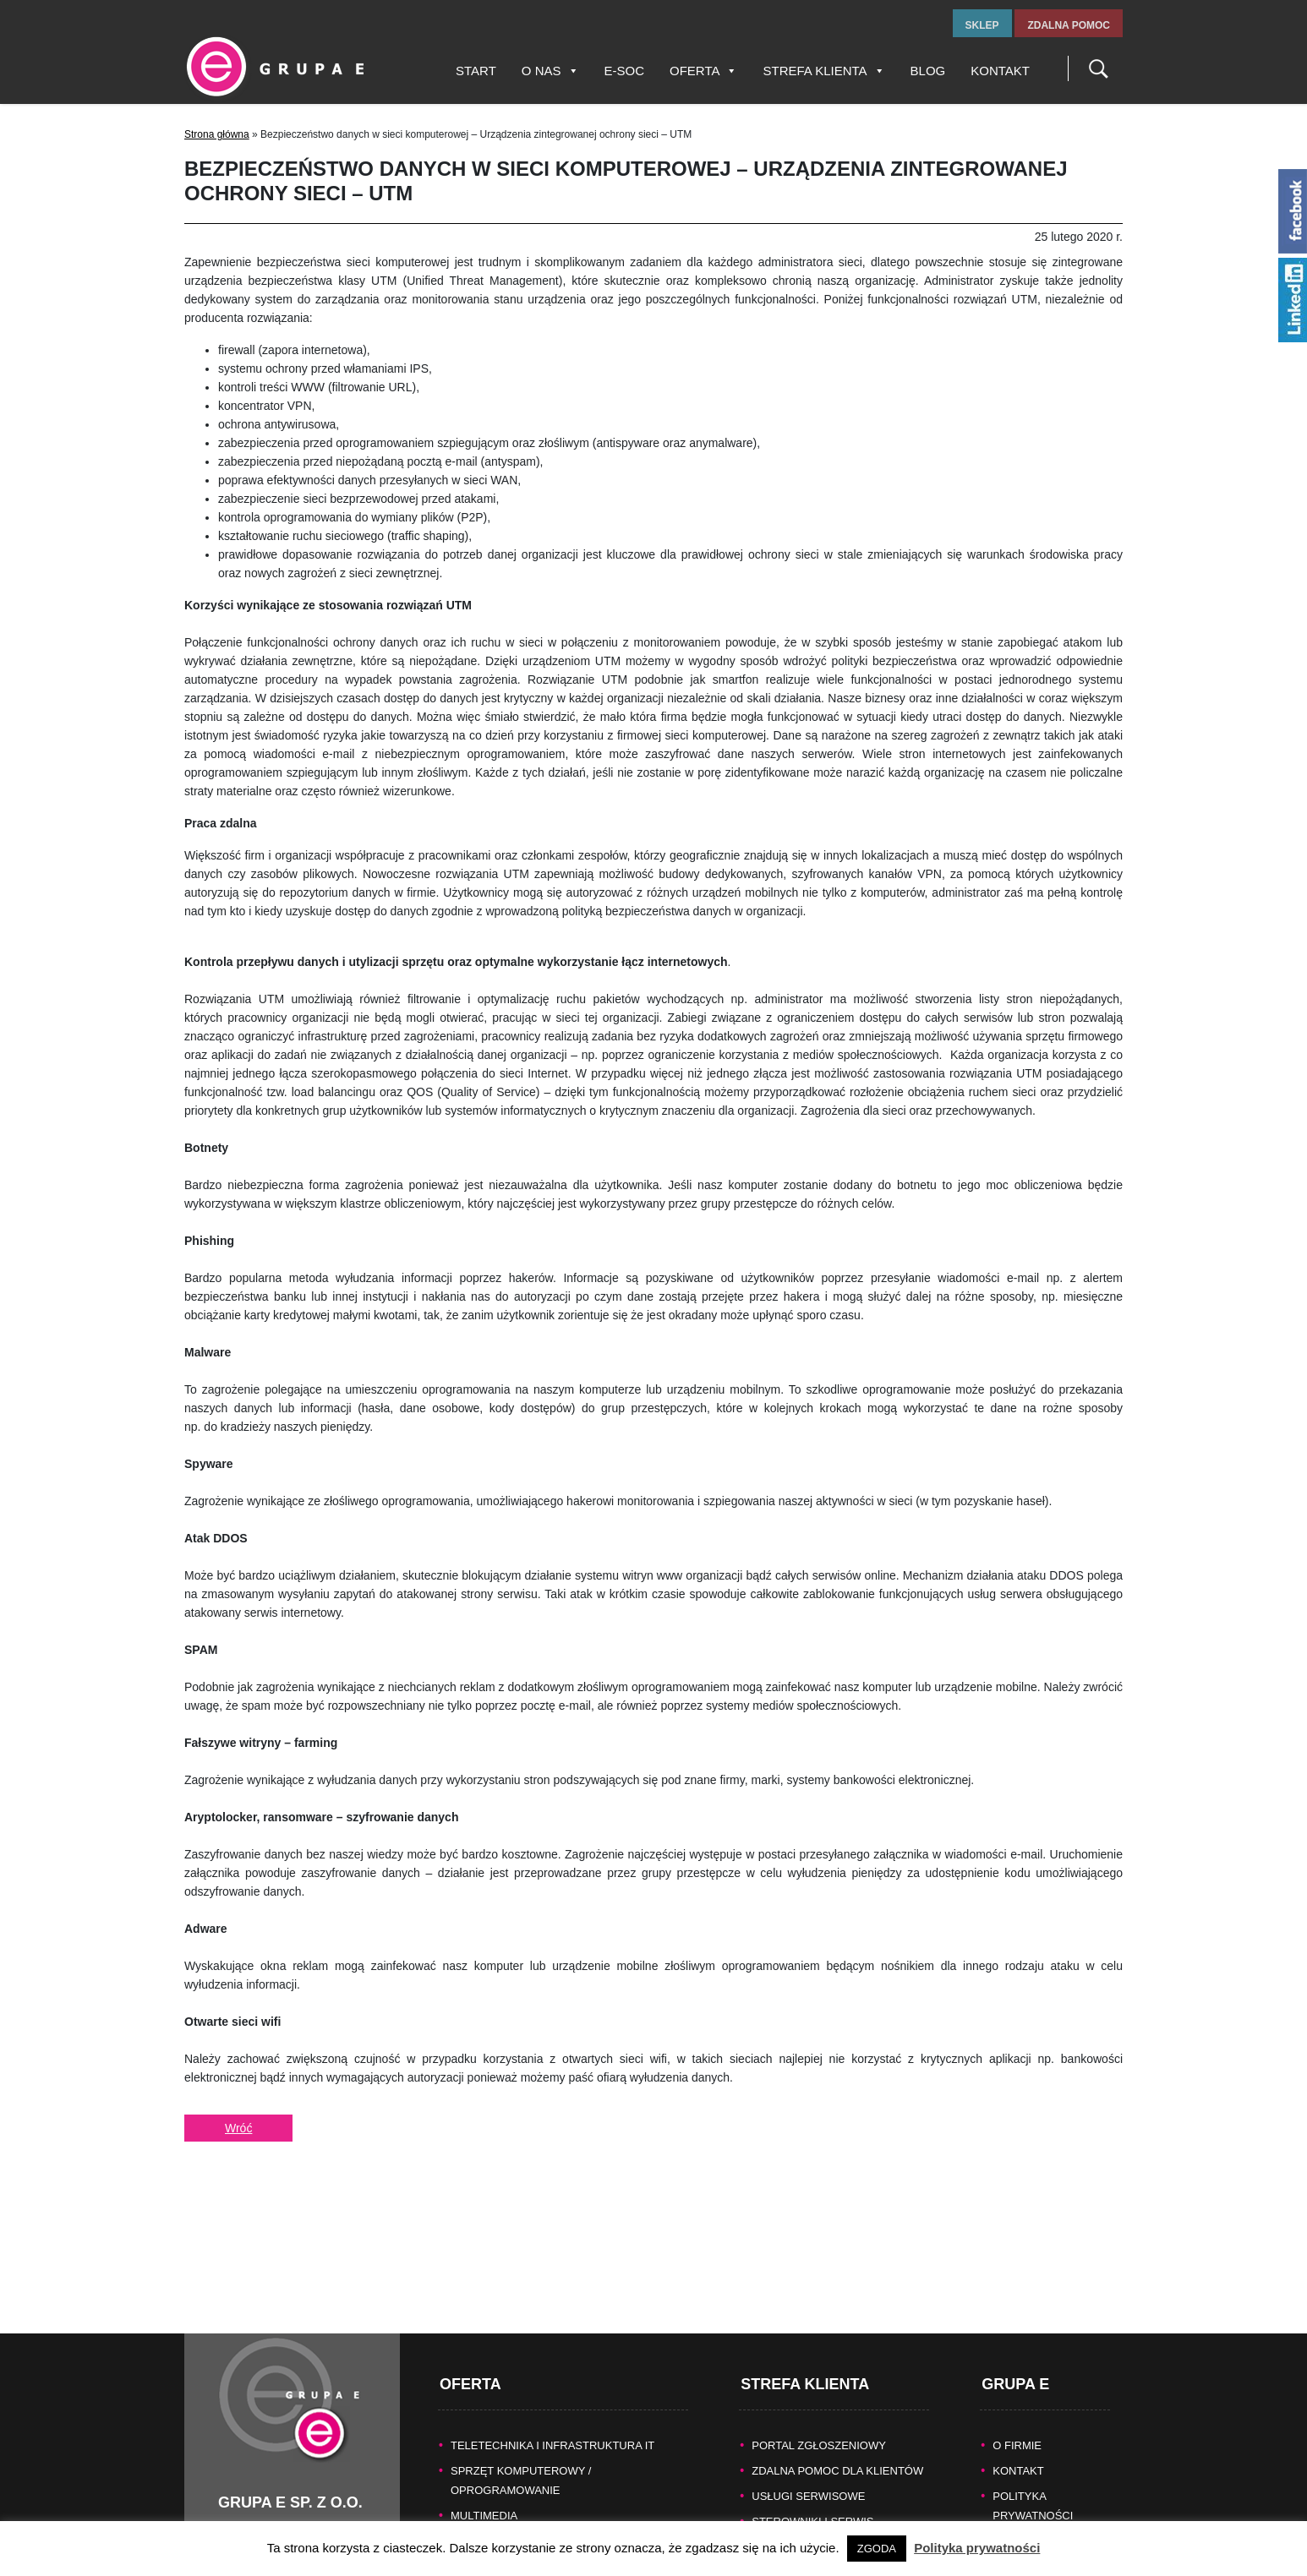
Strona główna (216, 134)
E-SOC (624, 70)
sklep (982, 25)
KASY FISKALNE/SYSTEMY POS (534, 2492)
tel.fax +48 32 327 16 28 (282, 2509)
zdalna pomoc (1068, 25)
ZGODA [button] (876, 2548)
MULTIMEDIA (484, 2467)
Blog (928, 70)
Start (476, 70)
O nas (550, 70)
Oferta (703, 70)
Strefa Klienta (823, 70)
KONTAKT (1018, 2422)
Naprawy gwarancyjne (823, 2498)
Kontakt (1000, 70)
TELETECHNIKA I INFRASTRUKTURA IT (552, 2397)
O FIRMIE (1017, 2397)
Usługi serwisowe (808, 2448)
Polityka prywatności (977, 2548)
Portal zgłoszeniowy (819, 2397)
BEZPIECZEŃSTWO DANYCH (526, 2518)
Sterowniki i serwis (812, 2473)
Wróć (238, 2128)
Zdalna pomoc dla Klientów (837, 2422)
